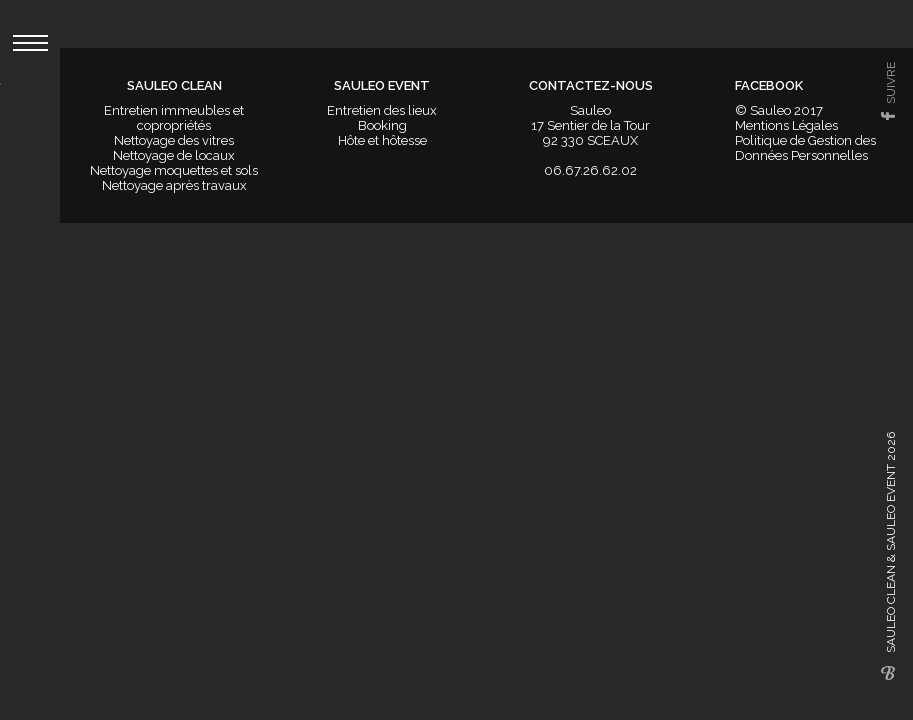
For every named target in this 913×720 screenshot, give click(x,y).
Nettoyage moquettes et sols (174, 170)
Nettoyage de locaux (174, 155)
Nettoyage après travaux (174, 185)
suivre (891, 83)
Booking (382, 125)
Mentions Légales (786, 125)
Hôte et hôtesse (382, 140)
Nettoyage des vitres (174, 140)
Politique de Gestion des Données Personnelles (805, 148)
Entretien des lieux (382, 110)
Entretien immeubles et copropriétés (174, 118)
